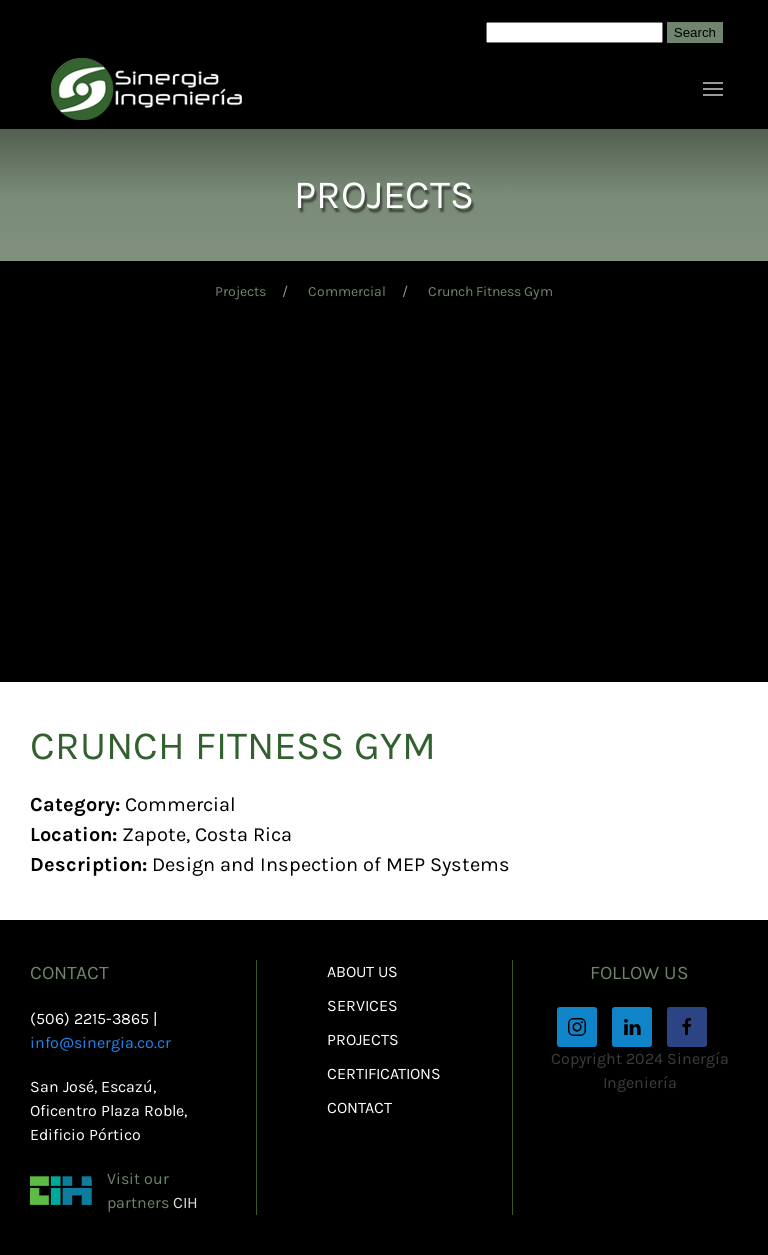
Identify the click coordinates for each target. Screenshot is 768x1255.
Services (362, 1005)
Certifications (384, 1073)
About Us (362, 971)
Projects (240, 291)
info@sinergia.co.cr (100, 1042)
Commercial (347, 291)
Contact (359, 1107)
